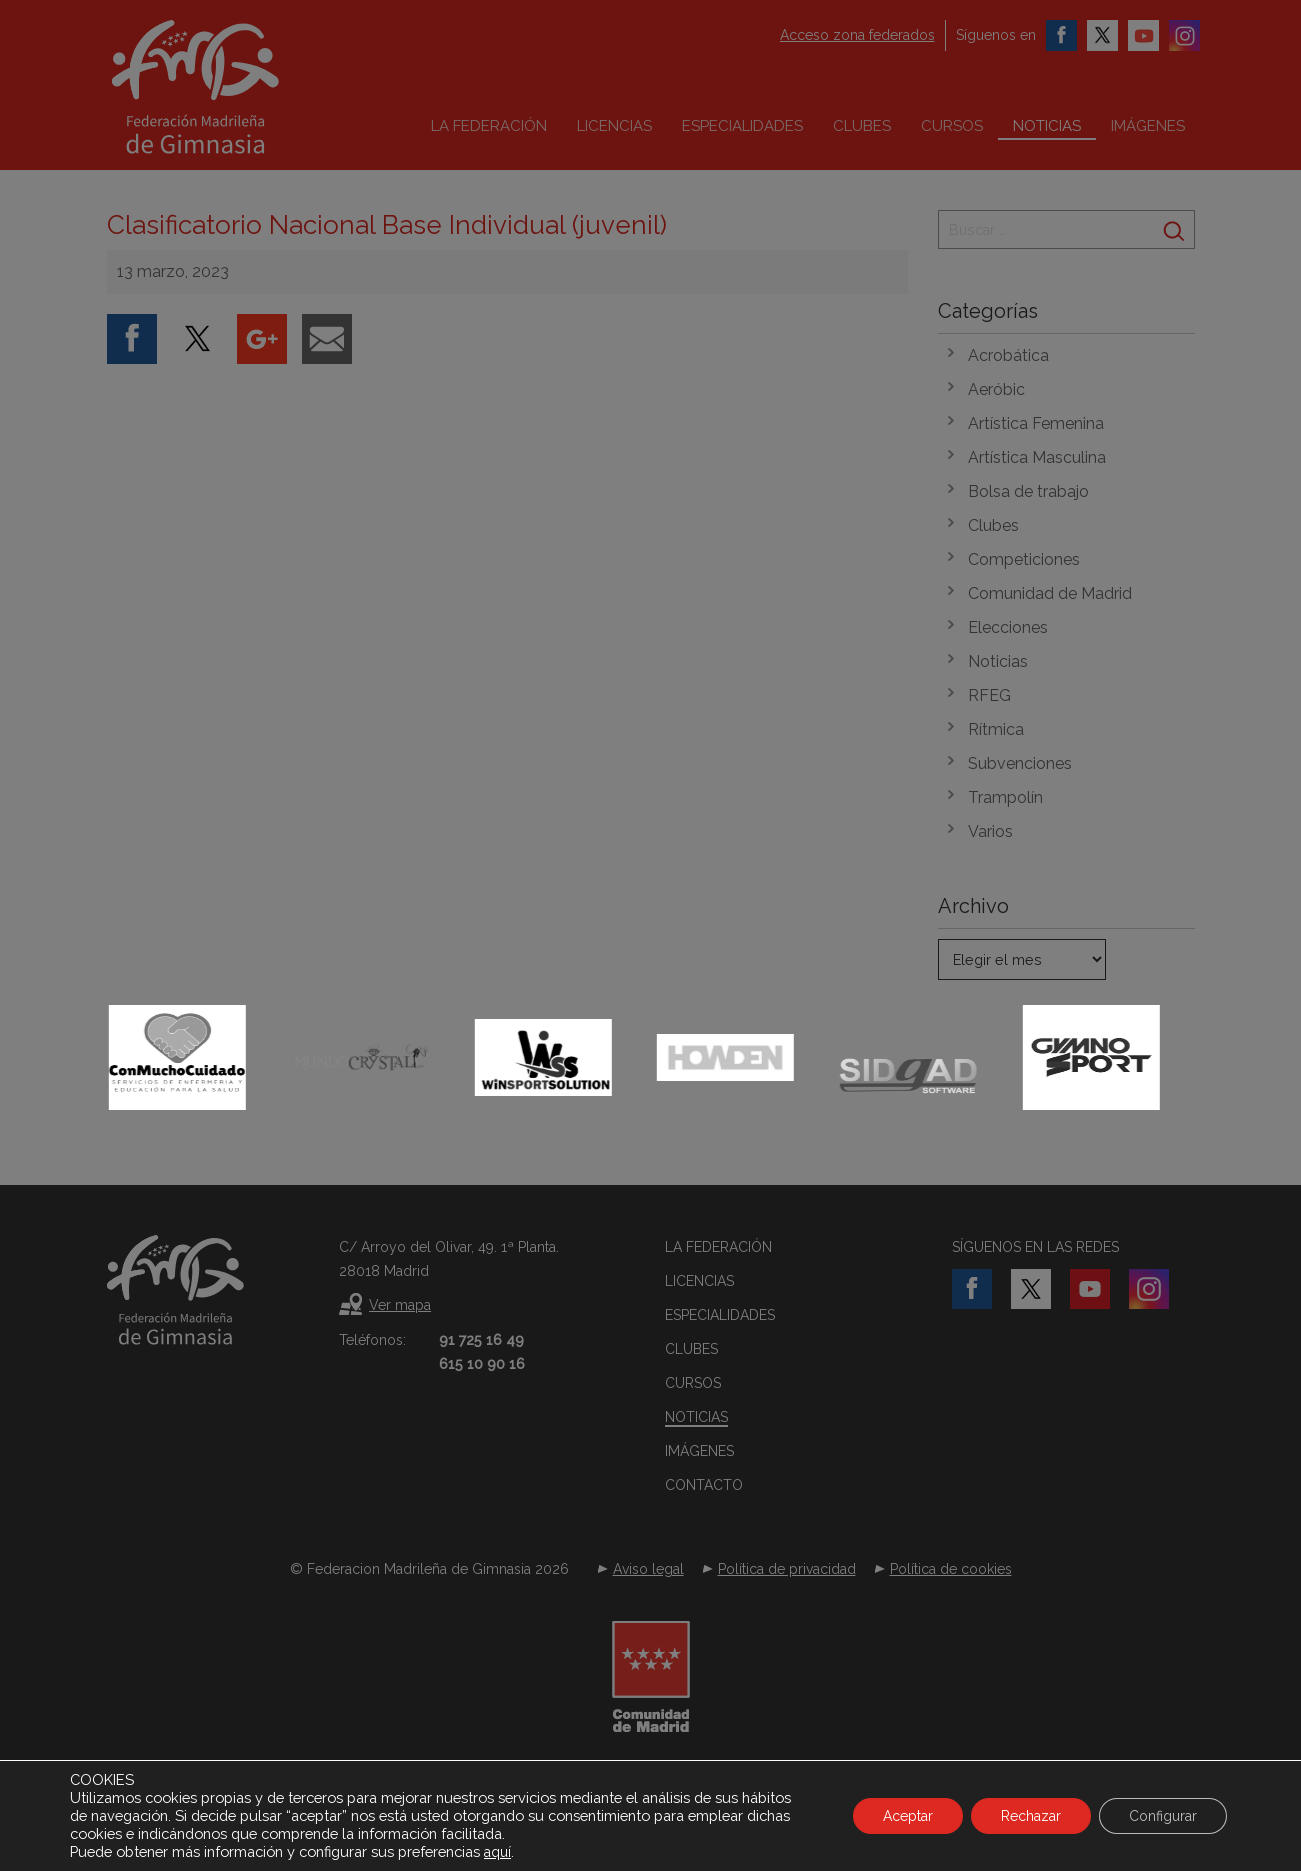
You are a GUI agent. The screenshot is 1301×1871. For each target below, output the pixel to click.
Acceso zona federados (857, 35)
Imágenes (1148, 126)
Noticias (1047, 126)
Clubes (862, 126)
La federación (489, 126)
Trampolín (1005, 797)
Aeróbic (996, 389)
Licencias (614, 126)
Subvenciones (1020, 763)
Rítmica (996, 729)
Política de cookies (951, 1569)
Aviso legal (648, 1569)
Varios (990, 831)
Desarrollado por (650, 1819)
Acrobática (1008, 355)
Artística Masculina (1037, 457)
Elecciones (1008, 627)
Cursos (952, 126)
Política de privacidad (787, 1569)
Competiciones (1024, 559)
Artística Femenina (1036, 423)
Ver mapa (400, 1305)
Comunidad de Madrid (1050, 593)
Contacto (704, 1485)
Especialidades (742, 126)
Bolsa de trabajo (1028, 491)
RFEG (989, 695)
